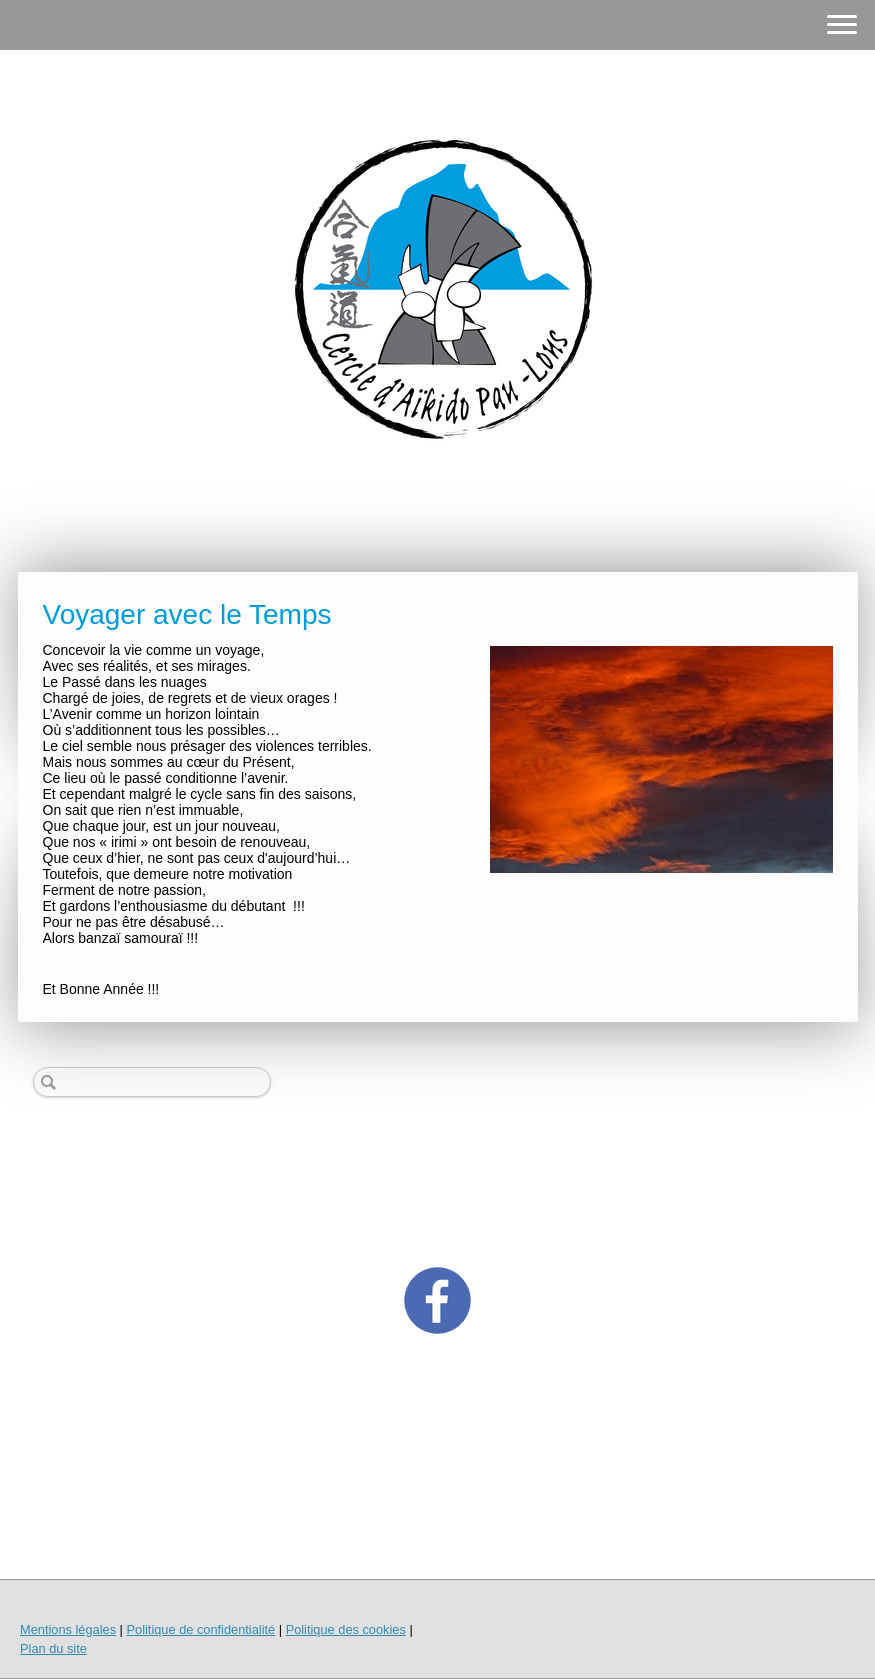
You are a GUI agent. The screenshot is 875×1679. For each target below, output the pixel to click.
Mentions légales (68, 1629)
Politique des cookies (346, 1629)
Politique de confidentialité (200, 1629)
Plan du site (53, 1648)
